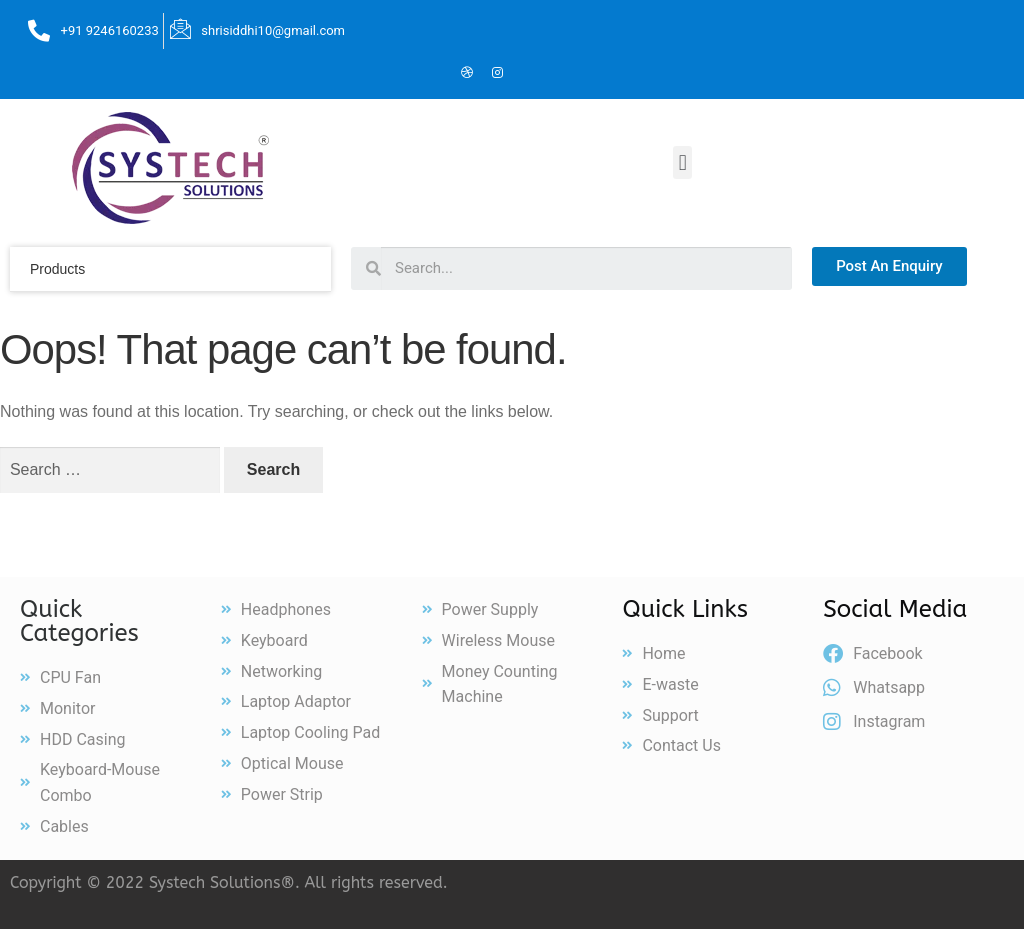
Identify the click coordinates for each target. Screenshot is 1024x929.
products (57, 269)
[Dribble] (467, 74)
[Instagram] (497, 74)
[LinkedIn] (437, 74)
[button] (682, 162)
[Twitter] (407, 74)
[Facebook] (377, 74)
